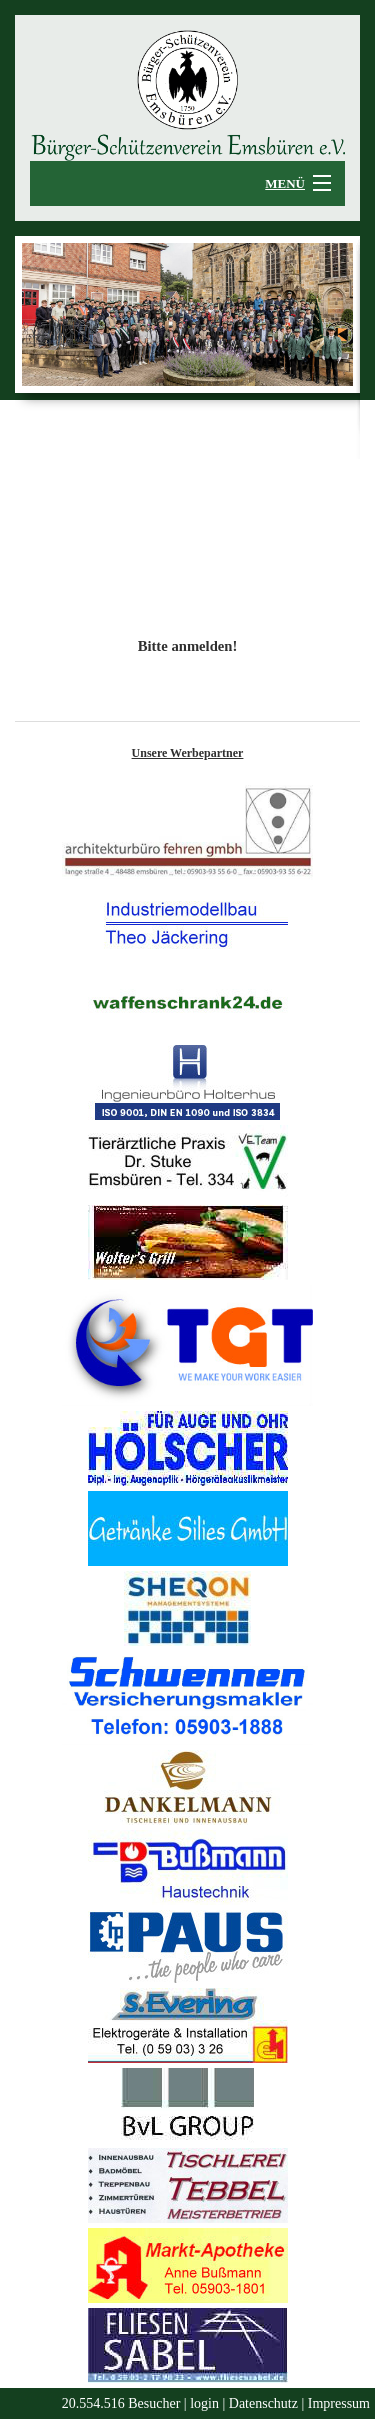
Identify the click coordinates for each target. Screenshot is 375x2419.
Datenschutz (263, 2403)
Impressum (339, 2403)
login (204, 2403)
